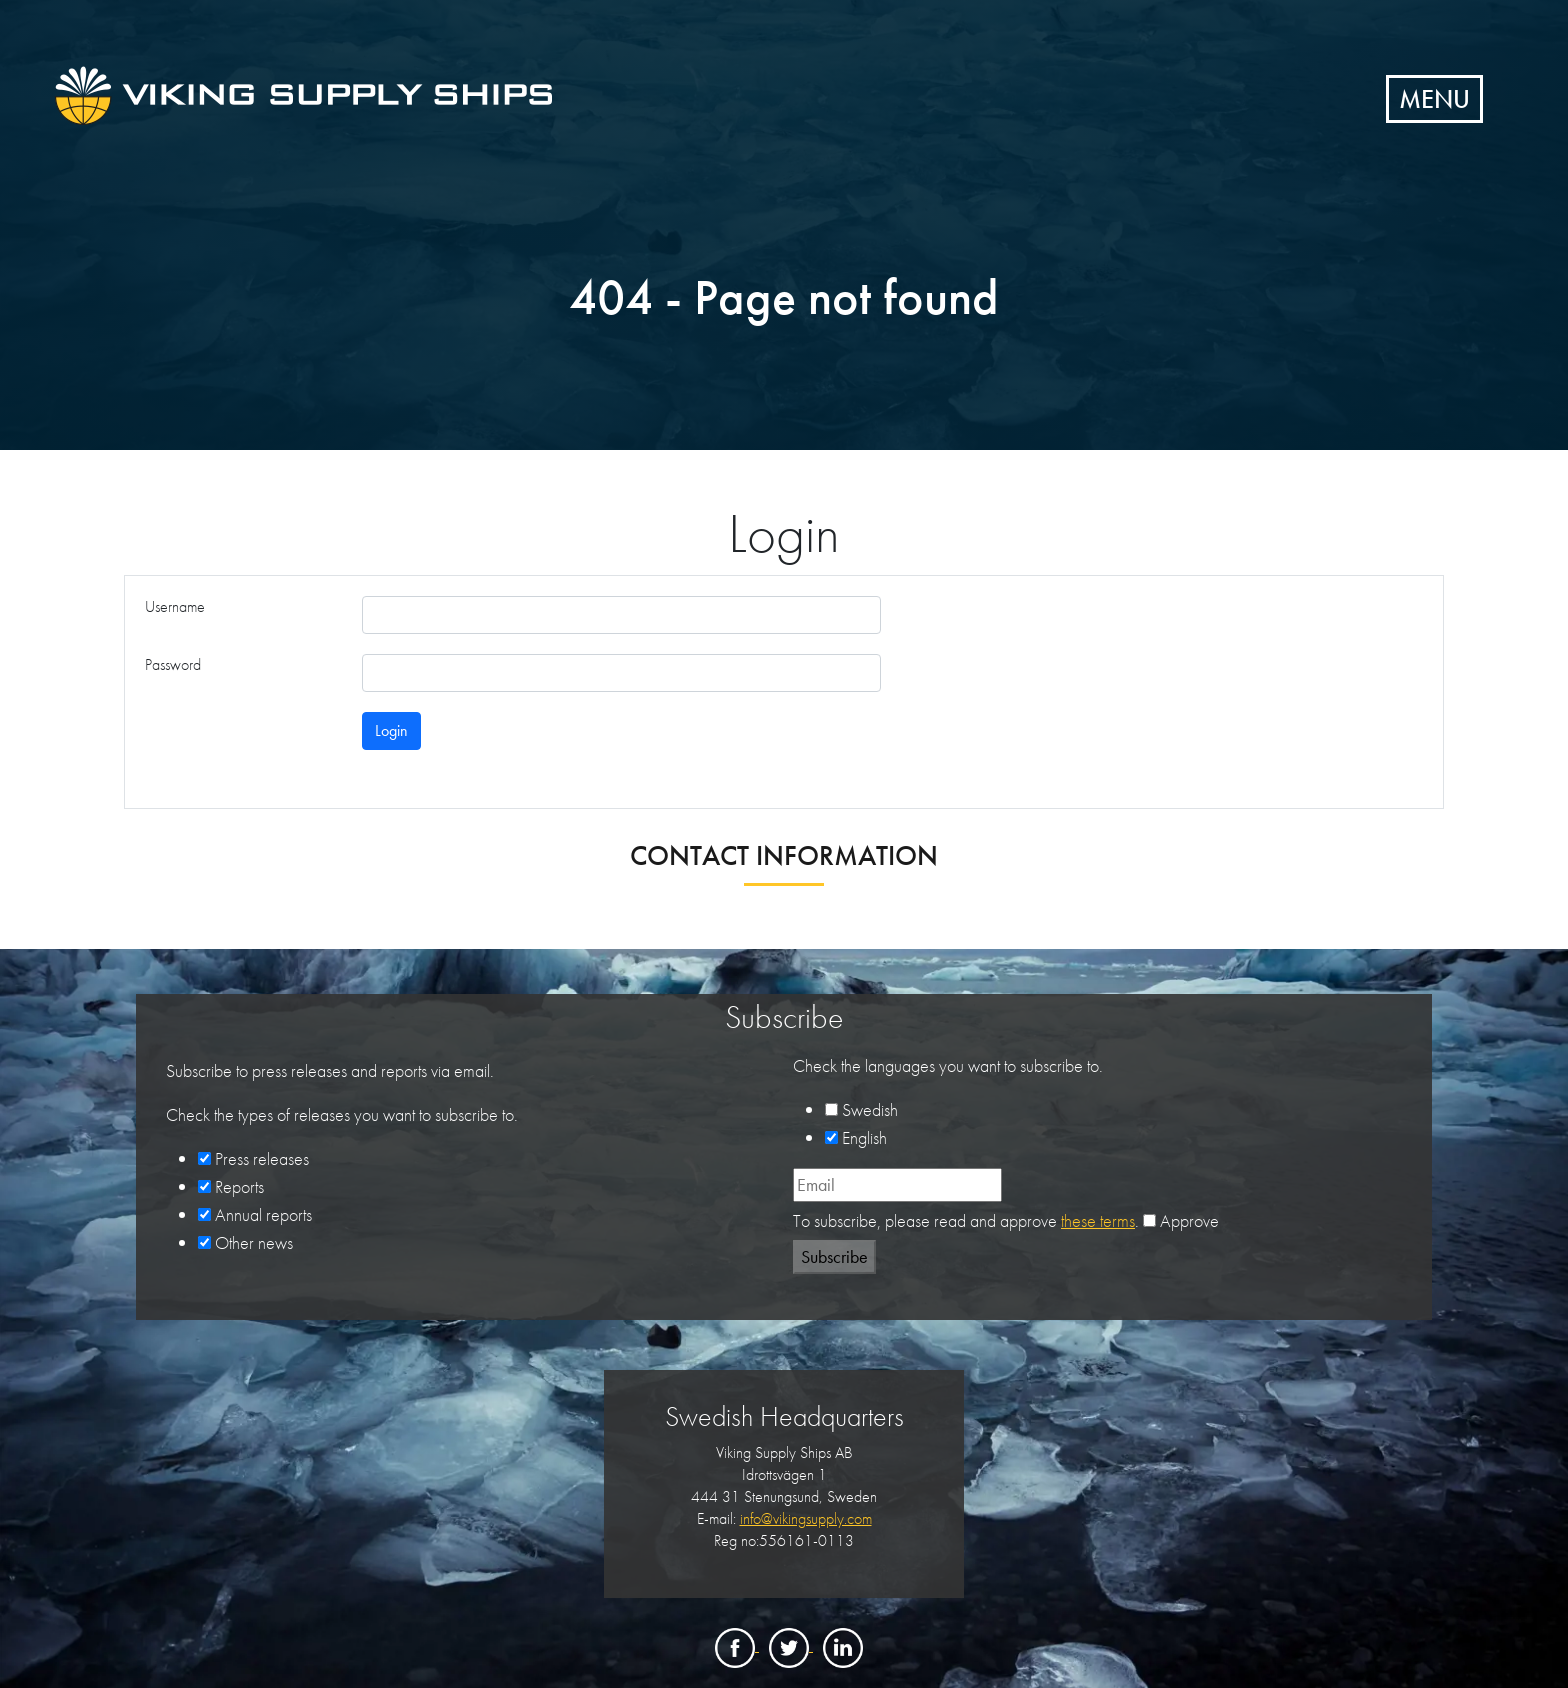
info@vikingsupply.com (806, 1518)
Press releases (262, 1158)
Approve (1189, 1220)
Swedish (870, 1109)
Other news (254, 1242)
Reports (239, 1186)
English (864, 1137)
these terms (1098, 1220)
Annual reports (263, 1214)
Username (175, 606)
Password (173, 664)
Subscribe (834, 1256)
